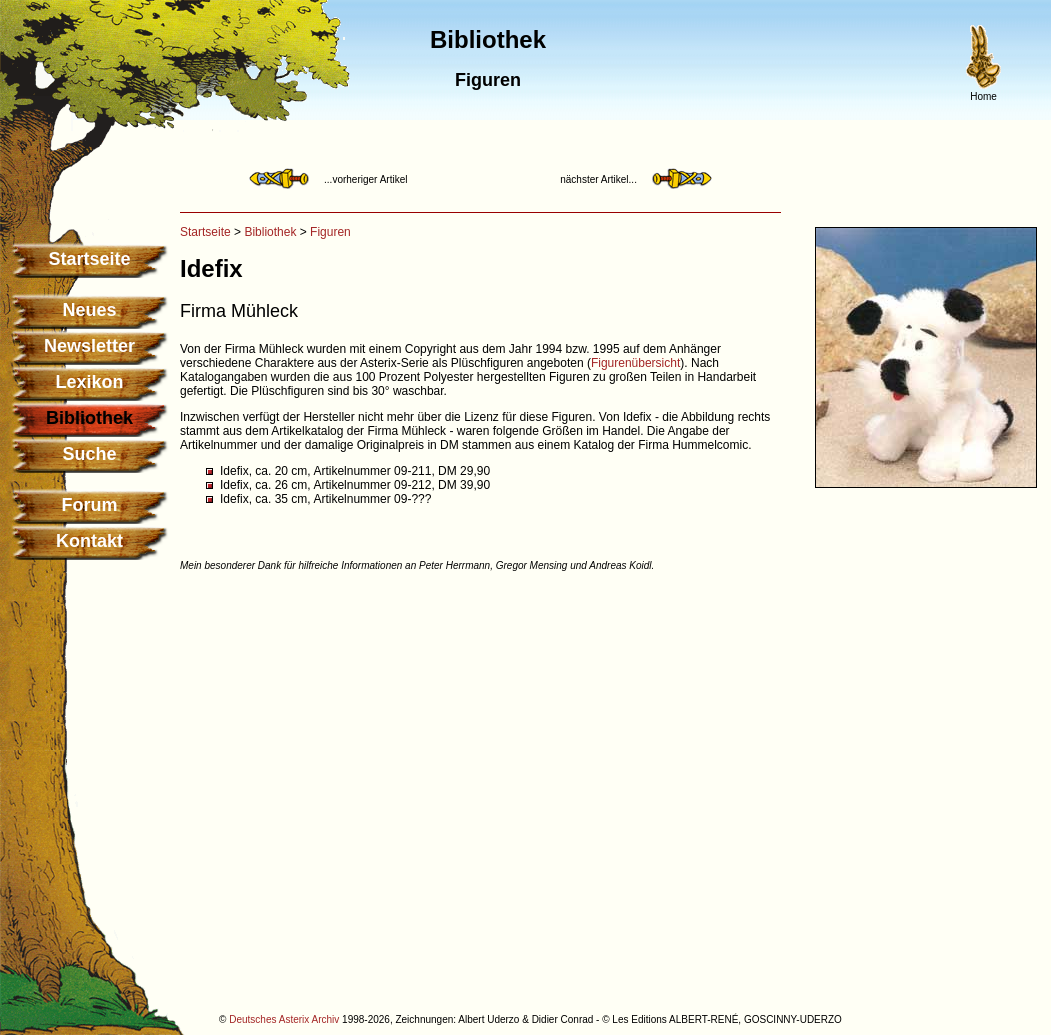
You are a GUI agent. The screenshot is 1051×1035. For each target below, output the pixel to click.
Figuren (330, 232)
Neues (89, 310)
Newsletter (89, 346)
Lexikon (89, 382)
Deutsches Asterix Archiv (284, 1019)
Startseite (89, 259)
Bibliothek (270, 232)
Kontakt (89, 541)
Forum (90, 505)
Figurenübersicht (635, 363)
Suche (89, 454)
